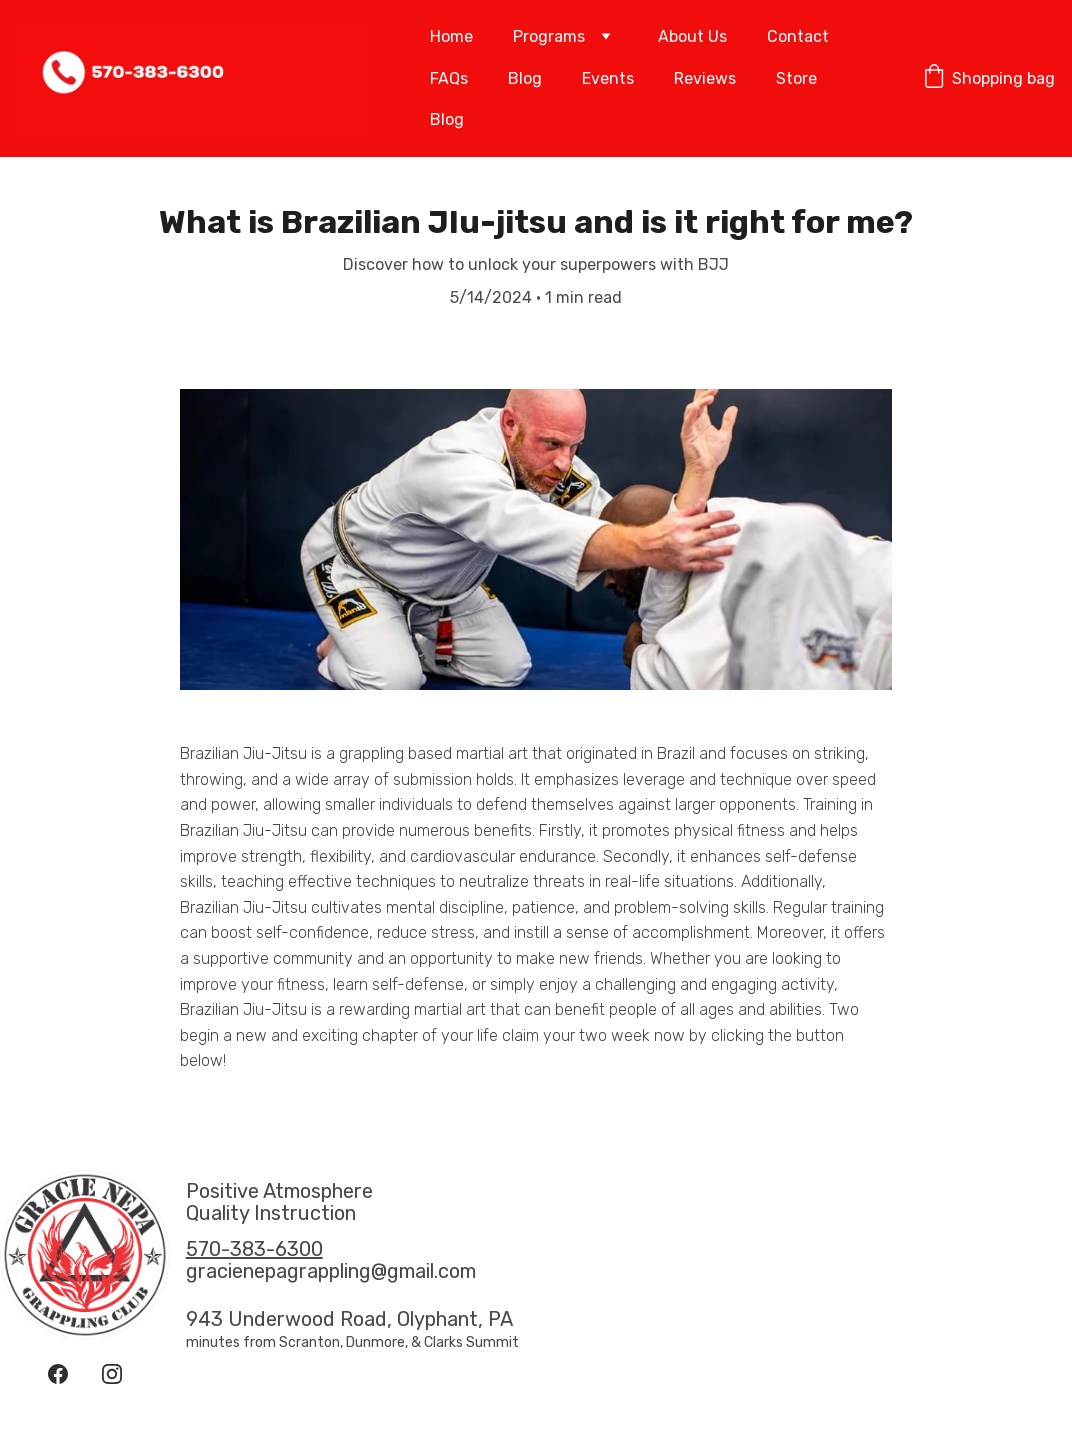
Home (451, 36)
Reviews (705, 78)
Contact (798, 36)
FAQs (449, 78)
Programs (549, 36)
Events (608, 78)
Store (796, 78)
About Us (692, 36)
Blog (525, 78)
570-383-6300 (254, 1249)
